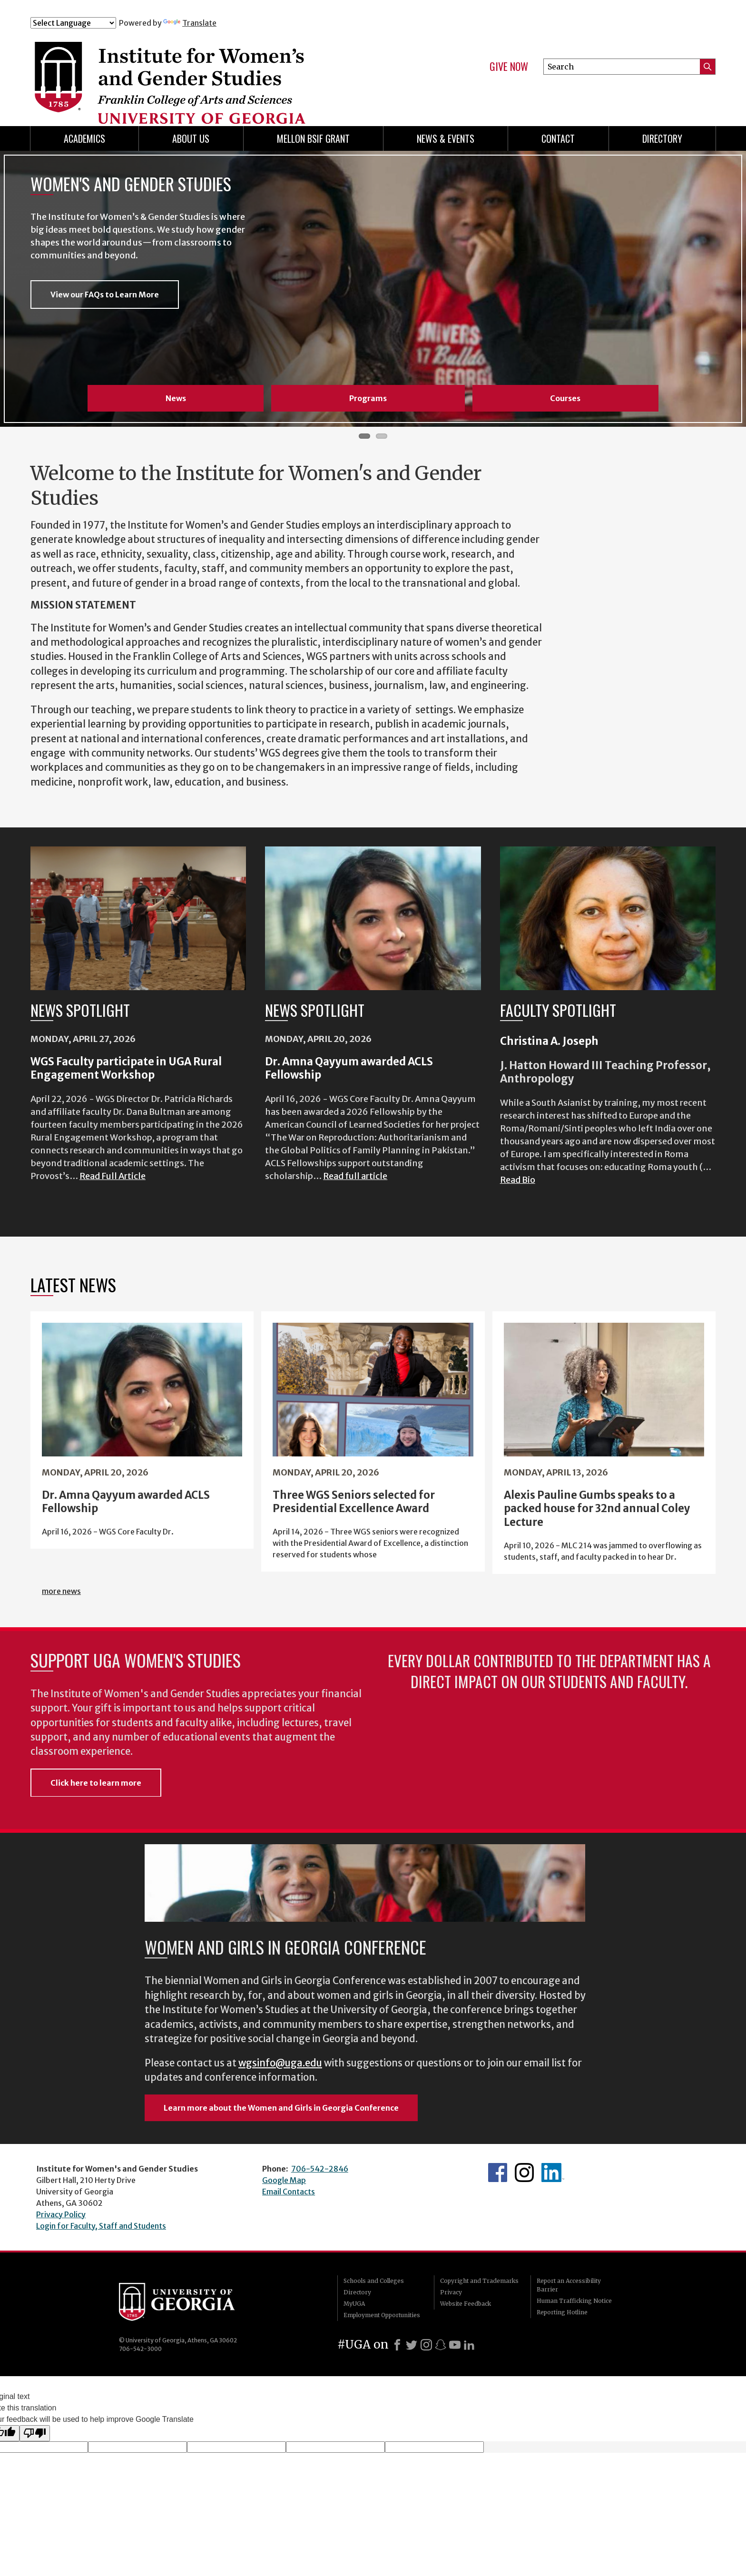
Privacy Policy (61, 2214)
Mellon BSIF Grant (313, 138)
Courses (565, 398)
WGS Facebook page (497, 2172)
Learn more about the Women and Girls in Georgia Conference (281, 2108)
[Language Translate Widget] (73, 23)
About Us (190, 138)
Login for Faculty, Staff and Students (101, 2226)
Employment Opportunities (382, 2315)
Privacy (451, 2292)
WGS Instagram (524, 2172)
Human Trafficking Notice (574, 2300)
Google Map (284, 2180)
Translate (189, 23)
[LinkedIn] (469, 2344)
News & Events (445, 138)
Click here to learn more (95, 1783)
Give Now (509, 66)
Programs (368, 398)
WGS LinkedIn (552, 2172)
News (176, 398)
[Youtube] (455, 2344)
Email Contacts (288, 2191)
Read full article (355, 1175)
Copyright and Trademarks (479, 2280)
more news (61, 1591)
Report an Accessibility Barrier (569, 2285)
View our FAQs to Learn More (104, 295)
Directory (662, 138)
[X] (411, 2344)
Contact (558, 138)
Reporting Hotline (562, 2312)
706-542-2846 (319, 2168)
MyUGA (354, 2303)
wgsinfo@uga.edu (280, 2063)
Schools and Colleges (374, 2280)
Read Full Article (112, 1175)
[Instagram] (426, 2344)
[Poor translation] (35, 2433)
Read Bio (517, 1179)
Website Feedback (465, 2303)
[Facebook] (397, 2344)
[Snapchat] (440, 2344)
